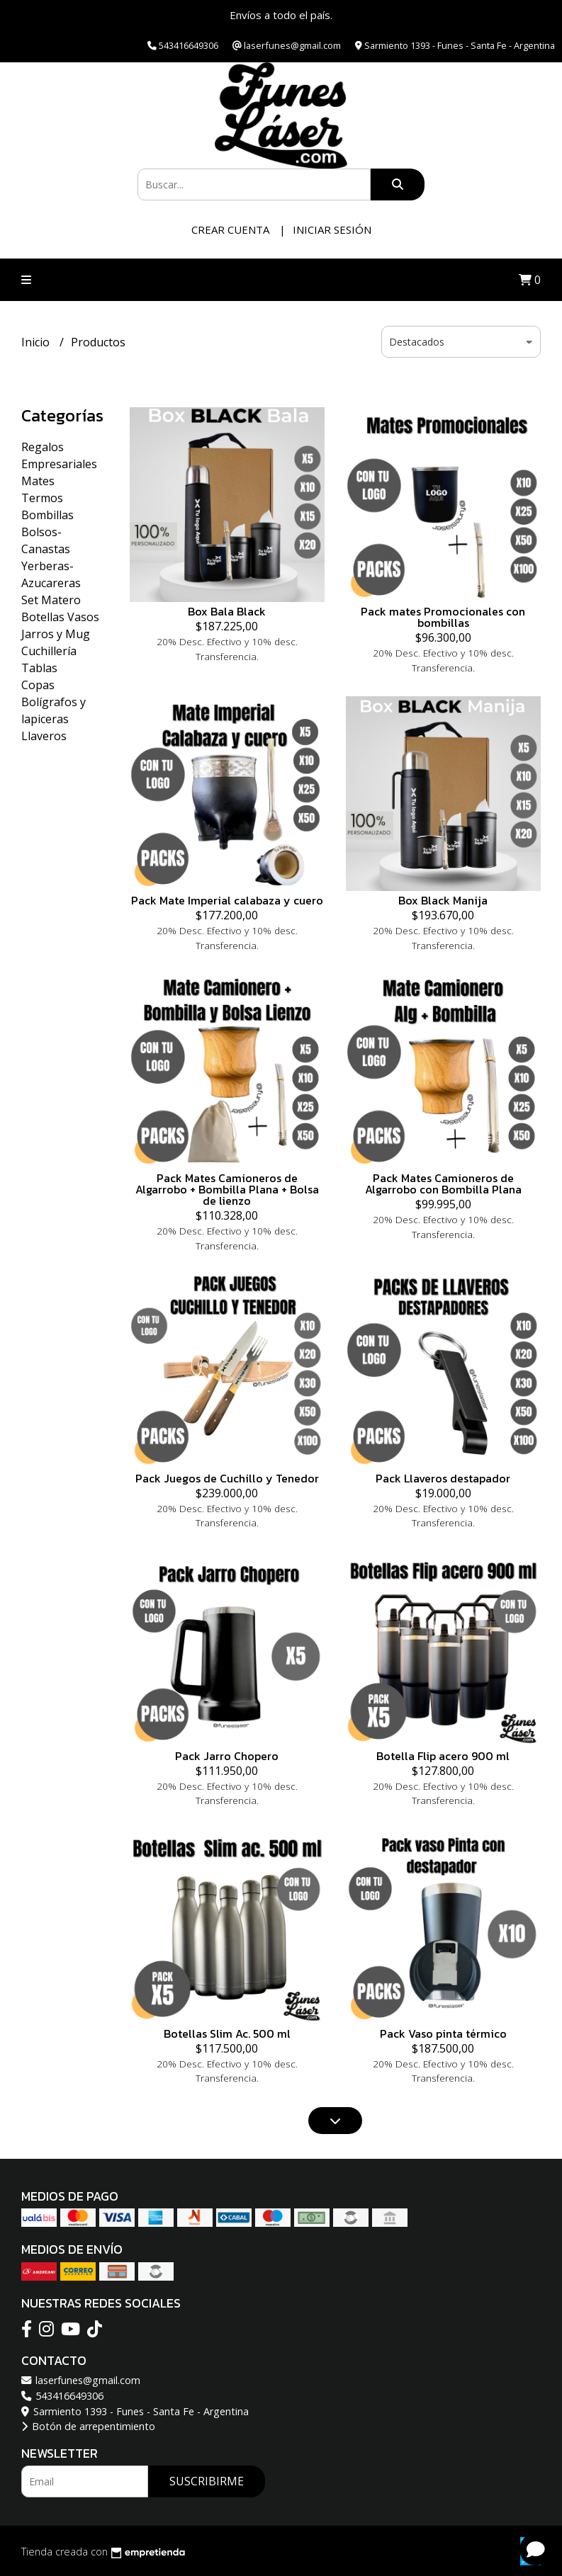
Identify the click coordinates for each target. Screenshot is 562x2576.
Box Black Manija (443, 900)
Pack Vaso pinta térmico (443, 2033)
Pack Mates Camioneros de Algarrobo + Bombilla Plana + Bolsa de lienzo (227, 1189)
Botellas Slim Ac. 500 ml (227, 2033)
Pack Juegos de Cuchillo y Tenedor (227, 1478)
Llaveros (44, 736)
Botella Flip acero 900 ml (443, 1755)
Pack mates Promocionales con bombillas (443, 617)
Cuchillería (49, 651)
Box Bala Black (227, 611)
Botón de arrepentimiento (88, 2426)
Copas (38, 685)
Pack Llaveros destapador (443, 1478)
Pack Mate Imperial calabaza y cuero (227, 900)
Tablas (39, 668)
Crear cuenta (230, 229)
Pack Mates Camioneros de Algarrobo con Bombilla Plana (443, 1183)
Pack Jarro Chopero (227, 1755)
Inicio (36, 342)
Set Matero (51, 600)
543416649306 (62, 2395)
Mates (38, 481)
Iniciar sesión (332, 229)
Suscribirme (206, 2481)
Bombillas (47, 515)
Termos (42, 498)
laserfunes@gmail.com (80, 2380)
